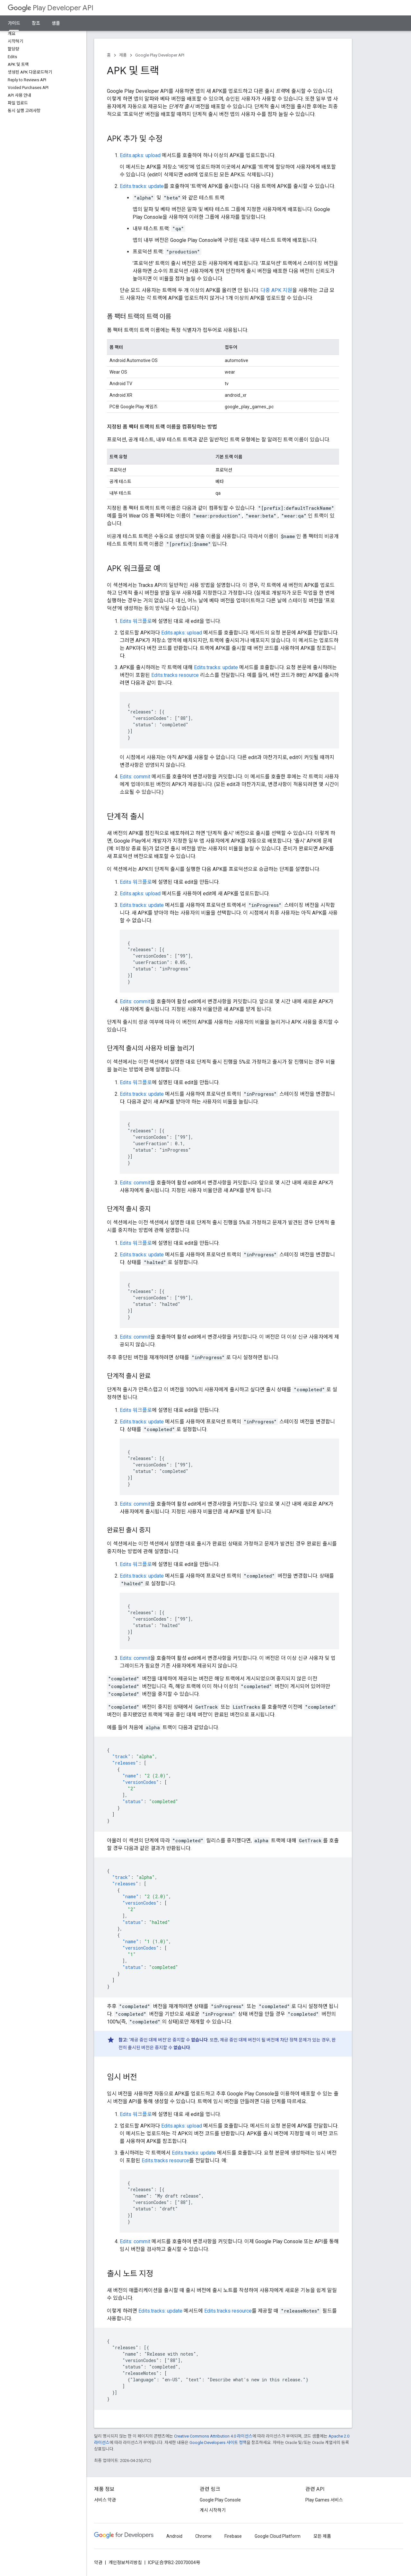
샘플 (56, 23)
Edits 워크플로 (136, 621)
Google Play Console (220, 2499)
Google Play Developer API (159, 55)
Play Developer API (50, 8)
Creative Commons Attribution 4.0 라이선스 (213, 2436)
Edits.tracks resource (175, 675)
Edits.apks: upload (140, 155)
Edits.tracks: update (142, 186)
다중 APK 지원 (276, 290)
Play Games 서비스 (324, 2499)
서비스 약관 (105, 2499)
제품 (123, 55)
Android (174, 2536)
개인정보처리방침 (125, 2562)
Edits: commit (135, 777)
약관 (98, 2562)
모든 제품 (322, 2536)
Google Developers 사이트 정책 (218, 2442)
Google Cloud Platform (278, 2536)
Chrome (203, 2536)
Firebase (233, 2536)
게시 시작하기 (213, 2510)
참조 (36, 23)
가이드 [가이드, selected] (14, 23)
